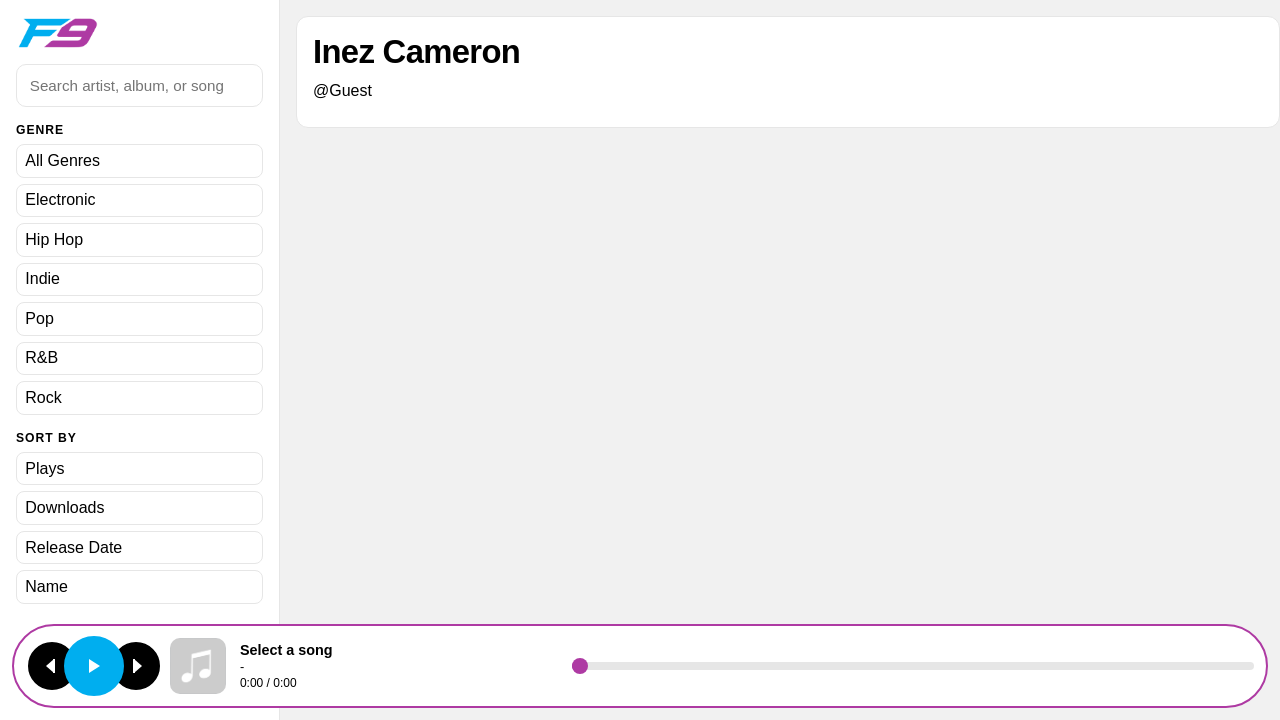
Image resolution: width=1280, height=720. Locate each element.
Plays (44, 468)
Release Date (73, 547)
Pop (39, 318)
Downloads (64, 507)
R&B (41, 357)
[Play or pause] (94, 666)
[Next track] (136, 666)
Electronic (60, 199)
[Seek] (913, 666)
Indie (42, 278)
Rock (43, 397)
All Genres (62, 160)
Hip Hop (54, 239)
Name (46, 586)
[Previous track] (52, 666)
